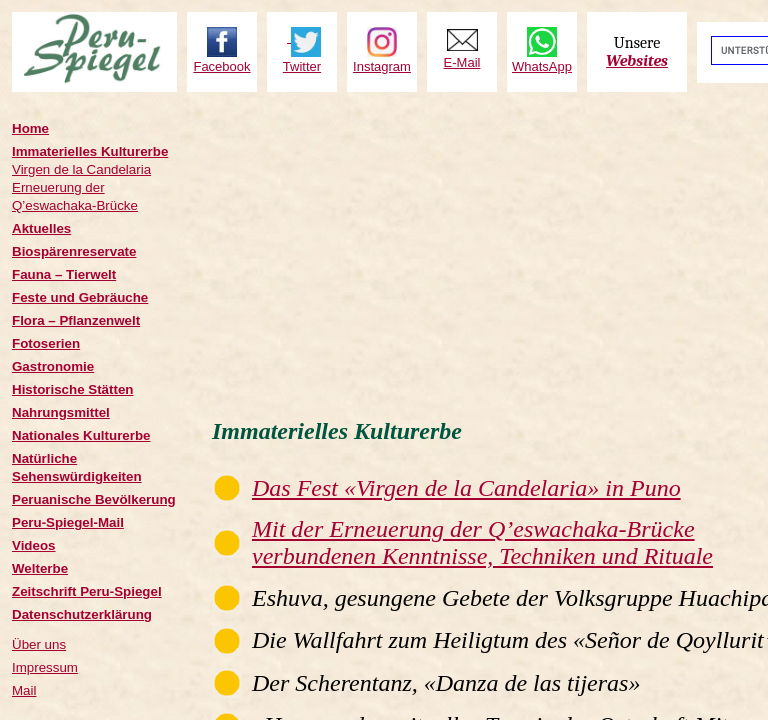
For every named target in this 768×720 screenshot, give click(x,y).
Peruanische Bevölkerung (94, 499)
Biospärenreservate (74, 251)
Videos (33, 545)
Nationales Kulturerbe (81, 435)
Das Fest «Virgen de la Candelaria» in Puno (466, 488)
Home (30, 128)
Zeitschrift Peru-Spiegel (87, 591)
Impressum (45, 667)
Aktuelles (41, 228)
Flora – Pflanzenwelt (76, 320)
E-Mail (462, 62)
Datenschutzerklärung (82, 614)
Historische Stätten (72, 389)
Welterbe (40, 568)
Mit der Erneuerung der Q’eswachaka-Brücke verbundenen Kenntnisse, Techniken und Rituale (482, 542)
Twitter (302, 66)
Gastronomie (53, 366)
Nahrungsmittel (61, 412)
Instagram (382, 66)
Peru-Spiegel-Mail (68, 522)
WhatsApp (542, 66)
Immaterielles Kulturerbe (90, 151)
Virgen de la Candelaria (81, 169)
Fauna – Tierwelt (64, 274)
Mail (24, 690)
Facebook (221, 66)
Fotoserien (46, 343)
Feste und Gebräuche (80, 297)
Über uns (39, 644)
